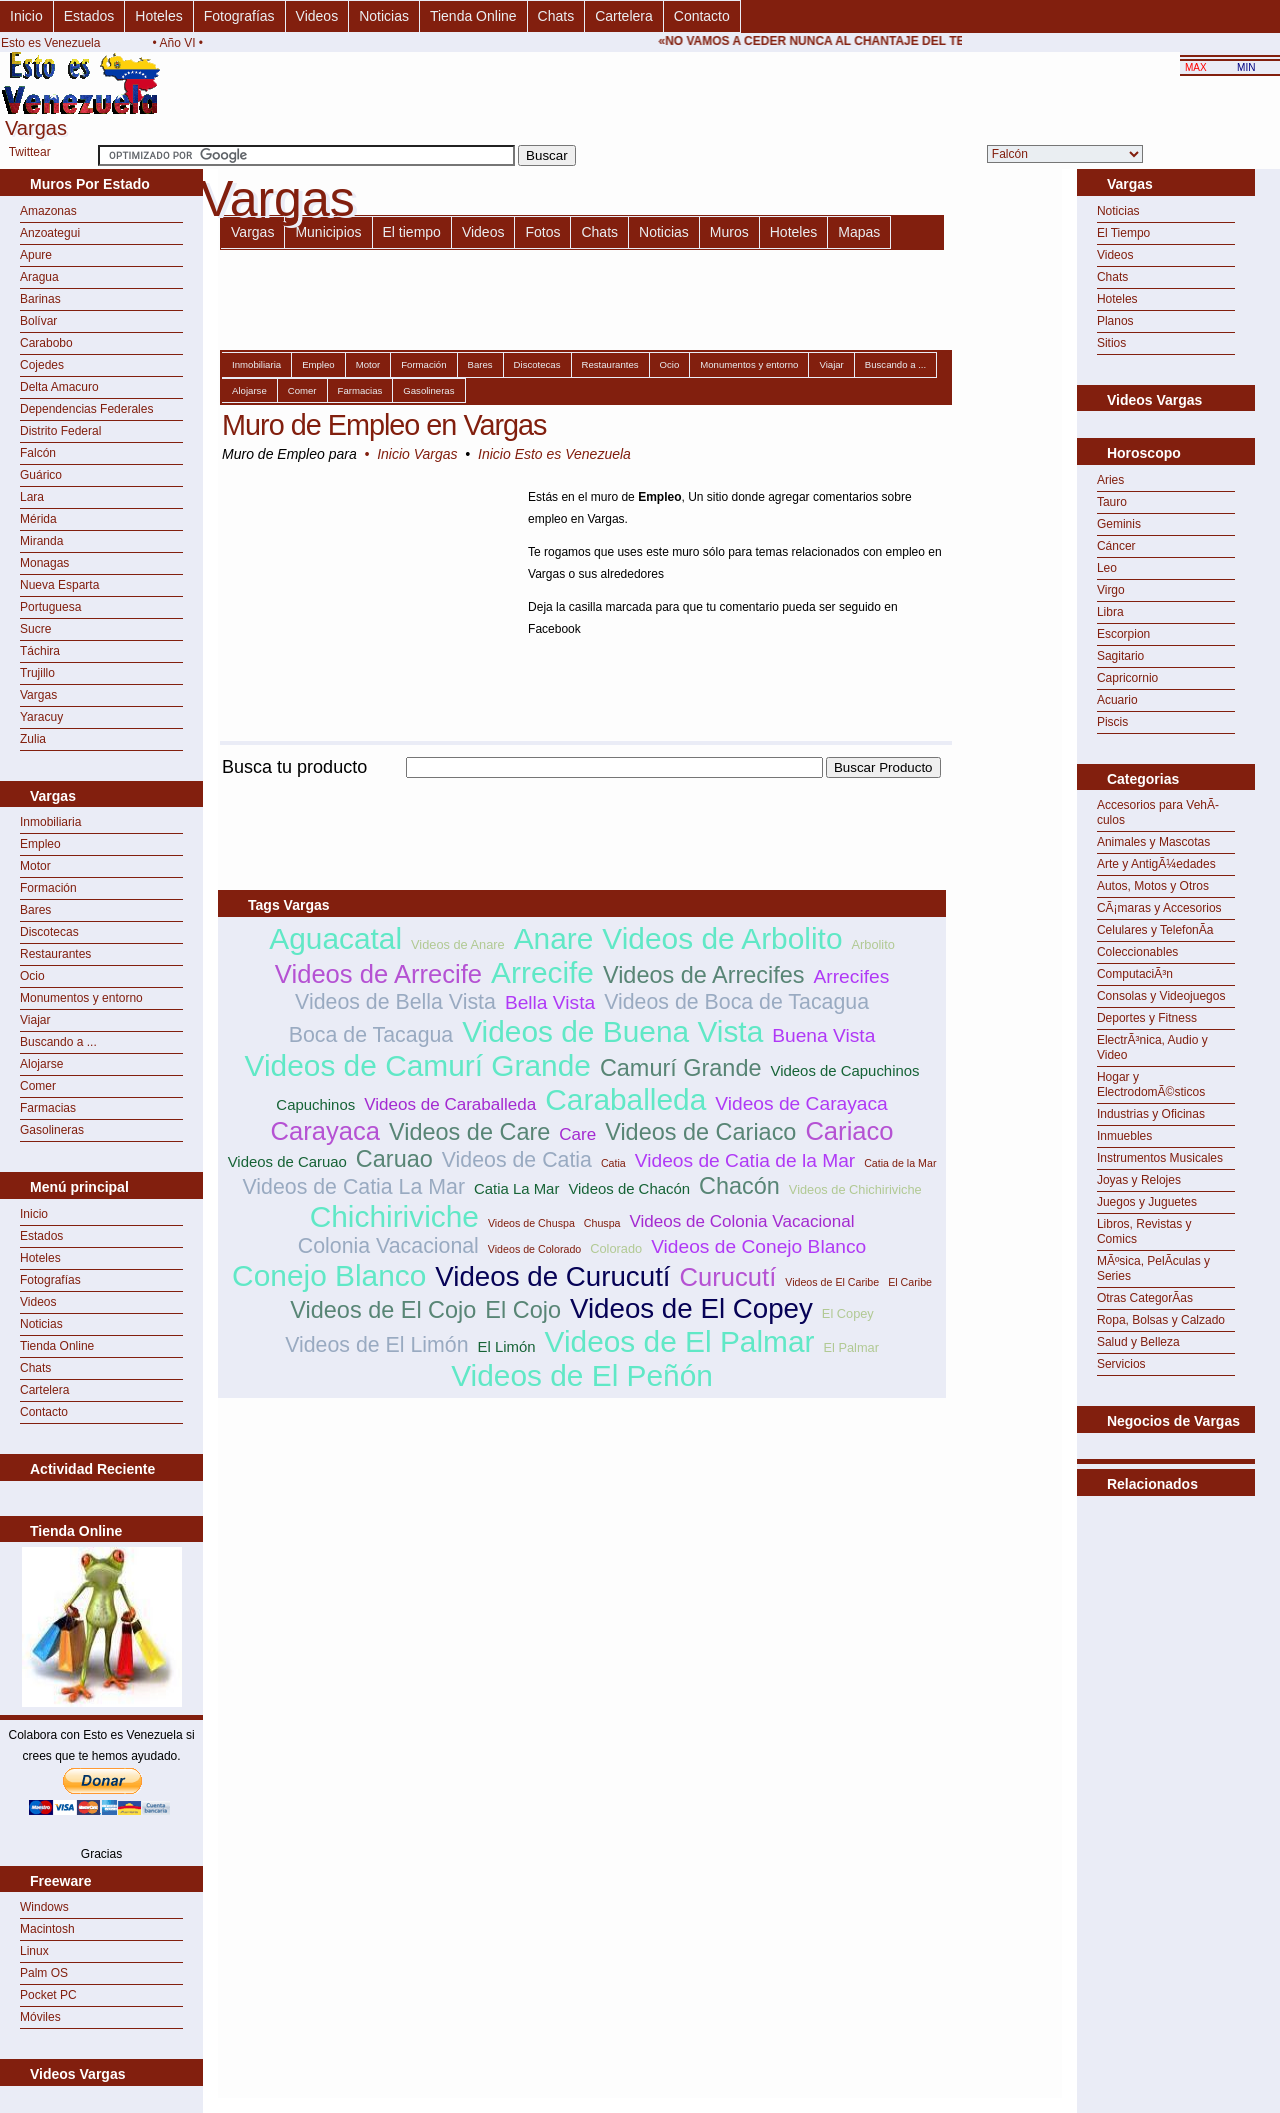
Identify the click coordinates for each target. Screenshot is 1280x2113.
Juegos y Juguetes (1147, 1202)
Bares (35, 910)
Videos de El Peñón (582, 1375)
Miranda (41, 541)
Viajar (35, 1020)
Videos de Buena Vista (612, 1031)
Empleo (40, 844)
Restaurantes (55, 954)
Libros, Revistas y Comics (1144, 1231)
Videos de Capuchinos (844, 1070)
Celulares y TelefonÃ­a (1155, 930)
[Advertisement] (582, 789)
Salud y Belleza (1138, 1342)
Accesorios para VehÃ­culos (1158, 812)
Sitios (1111, 343)
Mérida (38, 519)
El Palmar (851, 1347)
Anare (554, 938)
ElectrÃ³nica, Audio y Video (1152, 1047)
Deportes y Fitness (1147, 1018)
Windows (44, 1907)
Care (577, 1134)
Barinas (40, 299)
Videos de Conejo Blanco (758, 1246)
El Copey (848, 1313)
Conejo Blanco (329, 1275)
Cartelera (624, 16)
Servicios (1121, 1364)
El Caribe (910, 1282)
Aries (1110, 480)
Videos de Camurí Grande (418, 1065)
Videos (317, 16)
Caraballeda (625, 1099)
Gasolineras (52, 1130)
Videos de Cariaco (700, 1132)
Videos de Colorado (534, 1249)
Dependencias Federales (86, 409)
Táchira (40, 651)
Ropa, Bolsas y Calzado (1161, 1320)
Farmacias (48, 1108)
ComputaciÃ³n (1135, 974)
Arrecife (542, 972)
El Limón (507, 1346)
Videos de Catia (517, 1160)
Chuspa (602, 1223)
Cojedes (42, 365)
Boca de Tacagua (371, 1035)
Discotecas (49, 932)
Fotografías (239, 16)
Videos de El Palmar (680, 1341)
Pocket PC (48, 1995)
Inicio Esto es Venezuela (554, 454)
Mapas (859, 232)
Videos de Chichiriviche (855, 1189)
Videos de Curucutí (552, 1276)
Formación (48, 888)
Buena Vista (823, 1035)
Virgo (1111, 590)
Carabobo (46, 343)
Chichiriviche (394, 1216)
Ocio (32, 976)
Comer (38, 1086)
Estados (89, 16)
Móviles (40, 2017)
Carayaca (326, 1131)
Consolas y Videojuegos (1161, 996)
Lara (32, 497)
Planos (1115, 321)
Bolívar (38, 321)
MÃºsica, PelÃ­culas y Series (1153, 1268)
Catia (613, 1163)
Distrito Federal (60, 431)
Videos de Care (469, 1132)
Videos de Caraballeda (450, 1104)
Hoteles (158, 16)
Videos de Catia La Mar (354, 1187)
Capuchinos (315, 1104)
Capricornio (1127, 678)
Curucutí (728, 1277)
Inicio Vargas (417, 454)
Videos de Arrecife (378, 974)
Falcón (38, 453)
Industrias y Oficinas (1151, 1114)
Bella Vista (550, 1002)
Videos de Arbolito (722, 938)
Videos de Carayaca (801, 1103)
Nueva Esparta (59, 585)
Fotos (542, 232)
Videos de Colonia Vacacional (742, 1221)
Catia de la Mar (900, 1163)
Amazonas (48, 211)
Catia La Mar (516, 1188)
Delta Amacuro (59, 387)
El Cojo (523, 1310)
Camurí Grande (681, 1068)
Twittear (30, 152)
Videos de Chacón (629, 1188)
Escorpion (1123, 634)
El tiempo (412, 232)
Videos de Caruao (287, 1161)
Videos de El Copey (691, 1308)
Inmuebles (1124, 1136)
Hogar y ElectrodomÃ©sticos (1151, 1084)
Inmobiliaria (50, 822)
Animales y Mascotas (1153, 842)
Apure (36, 255)
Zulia (33, 739)
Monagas (44, 563)
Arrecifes (852, 976)
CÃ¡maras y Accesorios (1159, 908)
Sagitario (1120, 656)
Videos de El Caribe (832, 1282)
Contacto (702, 16)
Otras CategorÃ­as (1145, 1298)
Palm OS (44, 1973)
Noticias (384, 16)
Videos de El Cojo (383, 1310)
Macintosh (47, 1929)
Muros (729, 232)
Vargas (38, 695)
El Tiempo (1123, 233)
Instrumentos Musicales (1160, 1158)
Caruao (394, 1159)
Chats (556, 16)
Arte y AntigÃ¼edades (1156, 864)
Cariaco (849, 1131)
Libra (1110, 612)
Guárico (41, 475)
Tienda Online (473, 16)
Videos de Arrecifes (704, 975)
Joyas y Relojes (1139, 1180)
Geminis (1119, 524)
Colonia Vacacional (388, 1246)
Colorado (616, 1248)
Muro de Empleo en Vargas (384, 425)
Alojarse (41, 1064)
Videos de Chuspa (531, 1223)
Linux (34, 1951)
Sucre (35, 629)
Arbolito (872, 944)
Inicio (26, 16)
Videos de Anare (458, 944)
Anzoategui (50, 233)
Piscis (1112, 722)
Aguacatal (335, 938)
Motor (35, 866)
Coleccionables (1137, 952)
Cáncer (1116, 546)
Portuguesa (50, 607)
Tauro (1112, 502)
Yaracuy (41, 717)
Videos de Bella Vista (395, 1002)
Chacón (739, 1186)
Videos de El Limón (376, 1345)
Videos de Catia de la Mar (745, 1160)
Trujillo (37, 673)
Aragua (39, 277)
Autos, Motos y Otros (1153, 886)
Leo (1107, 568)
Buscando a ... (58, 1042)
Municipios (328, 232)
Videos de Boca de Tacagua (736, 1002)
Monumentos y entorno (81, 998)
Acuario (1117, 700)
